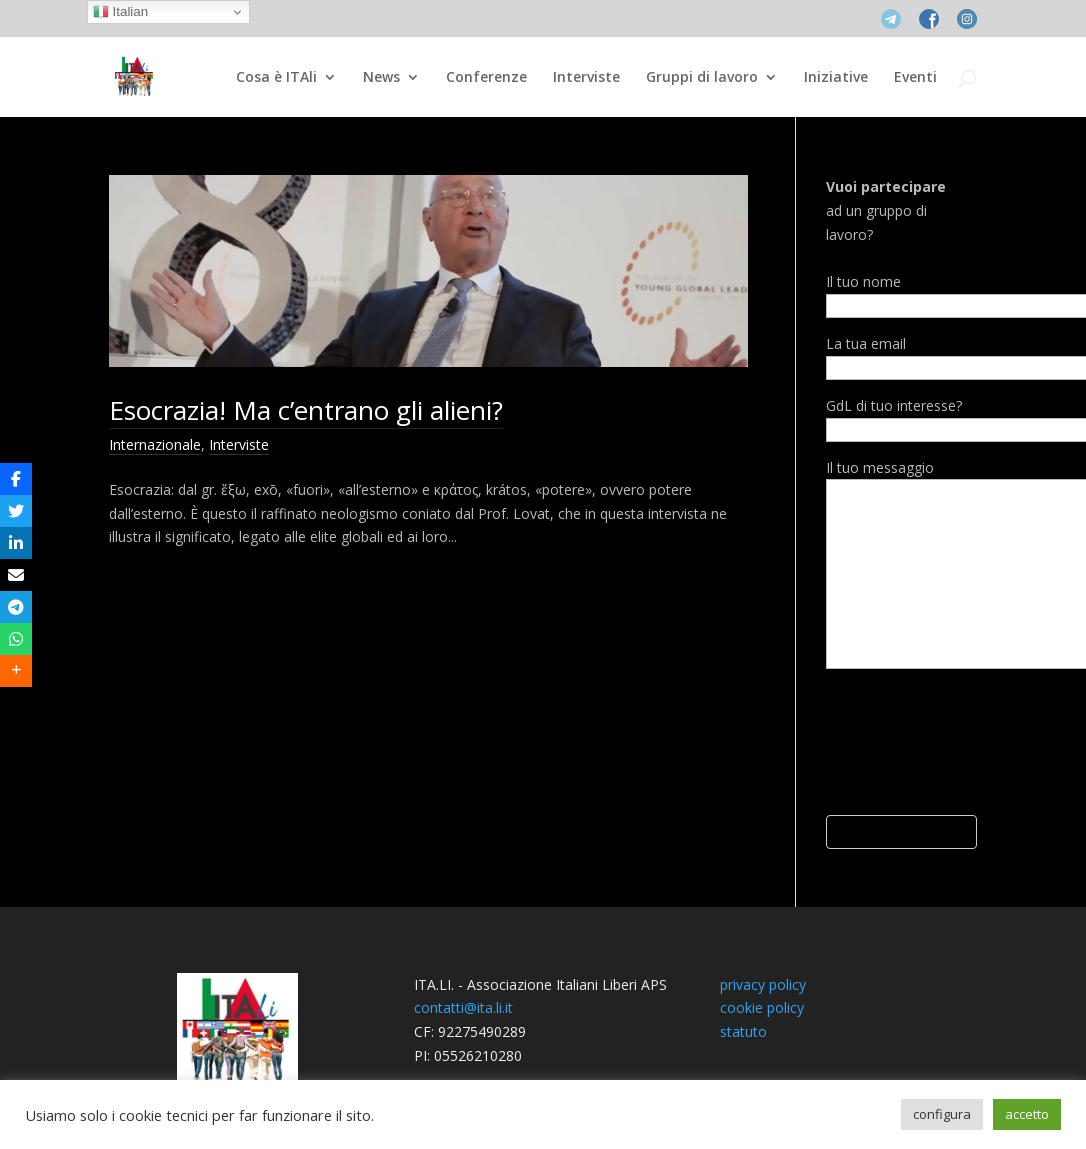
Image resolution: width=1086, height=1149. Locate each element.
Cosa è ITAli (276, 78)
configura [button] (942, 1114)
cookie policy (762, 1007)
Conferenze (486, 78)
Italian (120, 12)
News (381, 78)
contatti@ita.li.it (463, 1007)
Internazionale (155, 444)
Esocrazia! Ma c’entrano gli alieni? (306, 410)
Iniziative (836, 78)
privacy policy (763, 984)
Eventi (915, 78)
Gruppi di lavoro (702, 78)
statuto (743, 1031)
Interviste (586, 78)
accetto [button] (1027, 1114)
